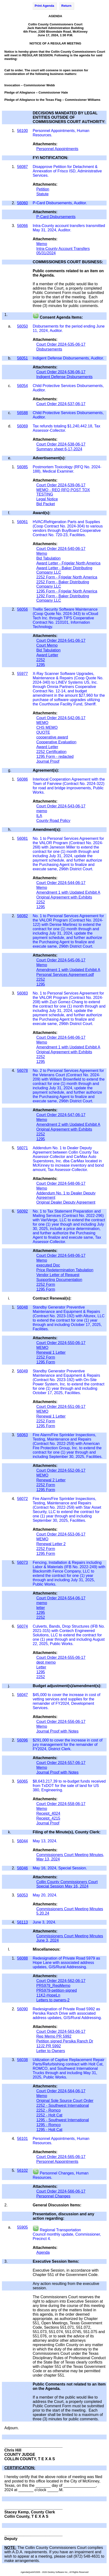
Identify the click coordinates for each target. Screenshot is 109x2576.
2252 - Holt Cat (49, 2115)
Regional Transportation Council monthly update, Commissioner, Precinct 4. (67, 2234)
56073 (22, 1562)
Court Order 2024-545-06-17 (61, 960)
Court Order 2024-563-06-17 (61, 2031)
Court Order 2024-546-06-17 (61, 1037)
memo (41, 811)
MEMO (42, 723)
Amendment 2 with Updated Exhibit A (68, 1124)
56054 (22, 386)
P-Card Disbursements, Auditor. (60, 203)
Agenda (43, 2252)
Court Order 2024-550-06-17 (61, 1343)
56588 (22, 413)
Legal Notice (47, 499)
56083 (22, 993)
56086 (22, 779)
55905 (22, 2227)
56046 (22, 1868)
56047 (22, 1695)
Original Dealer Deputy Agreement (65, 1202)
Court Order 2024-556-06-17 (61, 1722)
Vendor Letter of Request (57, 1275)
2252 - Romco (48, 2110)
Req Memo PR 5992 (53, 2036)
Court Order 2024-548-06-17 (61, 1183)
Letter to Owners (50, 2051)
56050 (22, 326)
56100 (22, 131)
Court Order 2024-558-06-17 (61, 1804)
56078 (22, 1070)
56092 (22, 1211)
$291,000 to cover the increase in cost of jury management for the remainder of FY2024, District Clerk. (67, 1744)
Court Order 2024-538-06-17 (61, 444)
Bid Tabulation (48, 558)
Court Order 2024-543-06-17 (61, 806)
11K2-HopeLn (48, 1995)
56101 (22, 2139)
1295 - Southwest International (62, 2120)
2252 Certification (51, 752)
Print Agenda (44, 5)
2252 (40, 660)
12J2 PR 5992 (48, 2046)
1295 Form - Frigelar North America (66, 591)
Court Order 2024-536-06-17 (61, 372)
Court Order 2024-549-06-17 (61, 1255)
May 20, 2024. (45, 1895)
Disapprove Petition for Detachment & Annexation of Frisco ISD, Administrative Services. (67, 171)
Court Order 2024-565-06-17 (61, 2157)
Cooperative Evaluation (56, 742)
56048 (22, 1307)
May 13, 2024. (45, 1841)
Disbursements (49, 349)
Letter (41, 1667)
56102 (22, 2170)
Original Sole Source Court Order (64, 2101)
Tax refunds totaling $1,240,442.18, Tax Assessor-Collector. (66, 428)
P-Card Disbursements (56, 217)
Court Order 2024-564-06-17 (61, 2091)
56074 (22, 1626)
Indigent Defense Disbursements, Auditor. (68, 358)
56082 (22, 916)
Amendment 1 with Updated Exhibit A (68, 892)
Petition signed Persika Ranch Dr (64, 2041)
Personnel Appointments (57, 149)
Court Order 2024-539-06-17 (61, 485)
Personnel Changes (53, 2196)
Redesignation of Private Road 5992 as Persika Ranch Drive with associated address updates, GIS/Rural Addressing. (67, 2013)
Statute (42, 194)
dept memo (46, 1662)
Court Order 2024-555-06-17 (61, 1657)
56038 (22, 2060)
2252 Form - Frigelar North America (66, 577)
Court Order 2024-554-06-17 (61, 1598)
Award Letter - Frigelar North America (68, 563)
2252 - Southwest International (62, 2105)
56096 (22, 1740)
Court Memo (47, 645)
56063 (22, 1435)
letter (40, 1608)
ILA (39, 816)
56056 (22, 609)
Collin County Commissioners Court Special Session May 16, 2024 (67, 1884)
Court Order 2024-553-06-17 (61, 1534)
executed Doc (48, 1265)
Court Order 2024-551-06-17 (61, 1407)
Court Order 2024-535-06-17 (61, 344)
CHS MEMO (47, 727)
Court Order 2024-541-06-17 (61, 640)
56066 (22, 226)
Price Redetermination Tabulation (64, 1270)
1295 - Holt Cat (49, 2130)
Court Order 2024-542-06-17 (61, 718)
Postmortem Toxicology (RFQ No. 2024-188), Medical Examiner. (67, 469)
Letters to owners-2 (53, 2000)
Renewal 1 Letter (51, 1352)
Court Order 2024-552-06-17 (61, 1470)
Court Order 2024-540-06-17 (61, 549)
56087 (22, 167)
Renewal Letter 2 (51, 1544)
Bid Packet (45, 504)
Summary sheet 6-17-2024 (59, 449)
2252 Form (45, 1284)
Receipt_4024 (48, 1813)
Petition (42, 189)
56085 (22, 467)
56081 (22, 838)
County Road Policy (53, 821)
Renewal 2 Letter (51, 1480)
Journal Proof (47, 761)
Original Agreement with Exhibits (64, 897)
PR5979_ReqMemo (53, 1985)
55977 (22, 674)
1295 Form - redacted (55, 756)
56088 (22, 1958)
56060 (22, 203)
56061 (22, 522)
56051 (22, 358)
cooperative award (52, 737)
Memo (41, 244)
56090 (22, 2009)
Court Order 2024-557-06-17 (61, 1763)
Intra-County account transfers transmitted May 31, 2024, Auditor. (69, 228)
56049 (22, 1371)
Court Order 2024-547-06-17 (61, 1115)
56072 (22, 1499)
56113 (22, 1922)
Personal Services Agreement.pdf (65, 975)
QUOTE (43, 732)
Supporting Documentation (59, 1280)
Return (66, 5)
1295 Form (45, 1289)
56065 (22, 1781)
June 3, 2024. (45, 1922)
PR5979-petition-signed (56, 1990)
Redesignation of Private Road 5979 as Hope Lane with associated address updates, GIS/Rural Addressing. (66, 1962)
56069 (22, 426)
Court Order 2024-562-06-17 (61, 1981)
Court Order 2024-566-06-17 (61, 2191)
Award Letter (47, 655)
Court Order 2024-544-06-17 (61, 883)
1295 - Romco (48, 2125)
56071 (22, 1148)
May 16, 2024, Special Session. (60, 1868)
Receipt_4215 (48, 1818)
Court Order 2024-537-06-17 (61, 404)
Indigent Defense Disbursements (64, 377)
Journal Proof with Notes (57, 1731)
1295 (40, 665)
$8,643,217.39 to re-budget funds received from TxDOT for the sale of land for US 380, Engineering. (69, 1785)
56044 (22, 1841)
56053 (22, 1895)
